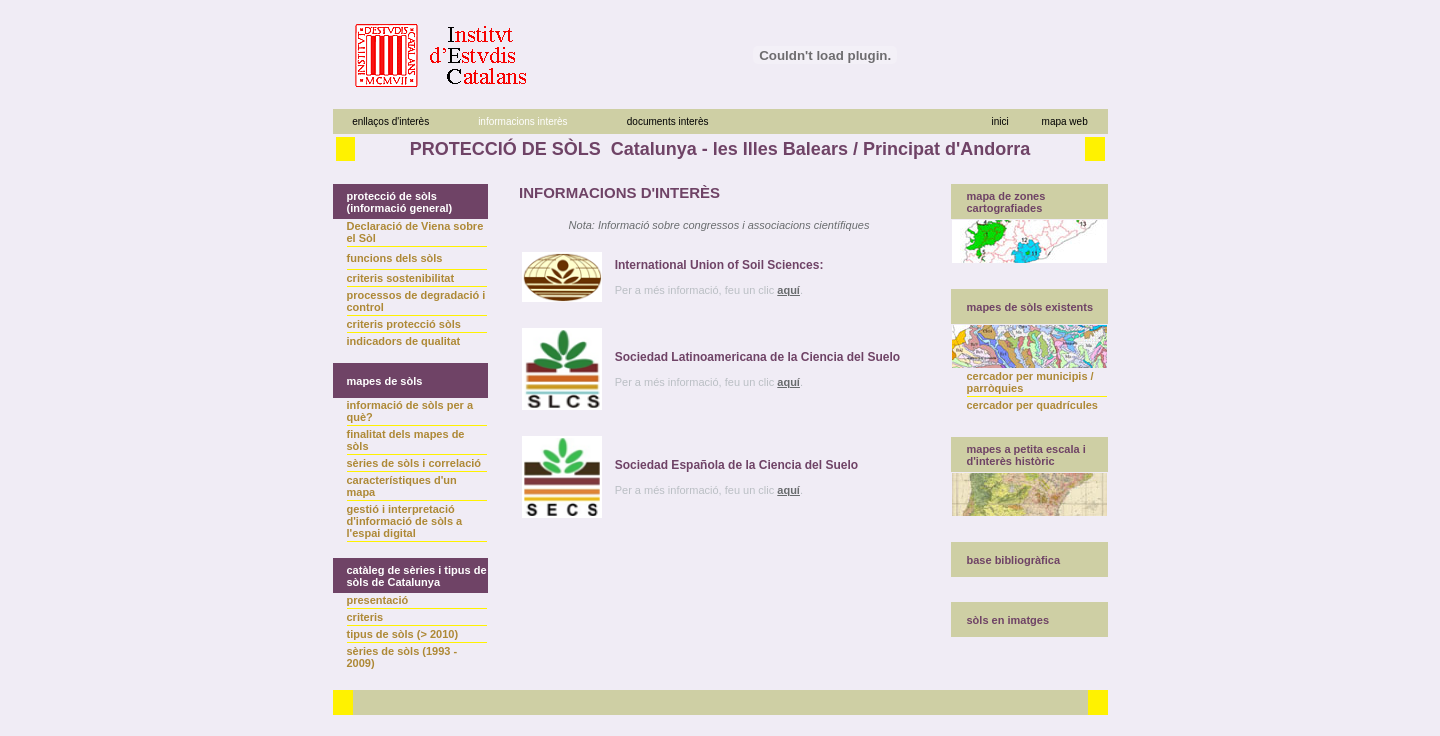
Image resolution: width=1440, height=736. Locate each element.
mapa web (1065, 121)
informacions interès (522, 121)
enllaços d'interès (390, 121)
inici (999, 121)
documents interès (668, 121)
